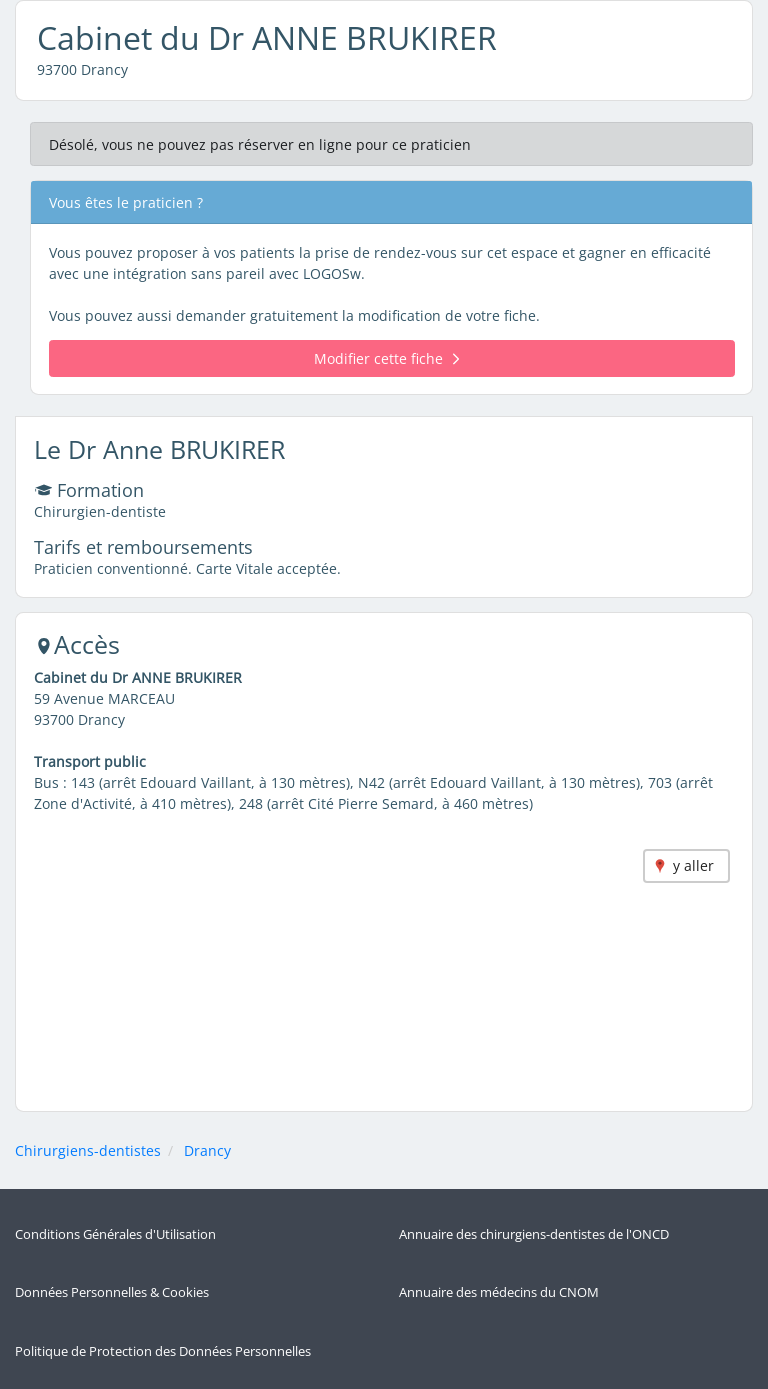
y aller (693, 865)
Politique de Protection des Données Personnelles (163, 1351)
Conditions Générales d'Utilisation (115, 1234)
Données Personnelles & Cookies (112, 1292)
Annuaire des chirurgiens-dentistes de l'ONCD (534, 1234)
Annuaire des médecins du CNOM (499, 1292)
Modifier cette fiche (386, 358)
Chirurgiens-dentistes (88, 1150)
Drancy (207, 1150)
